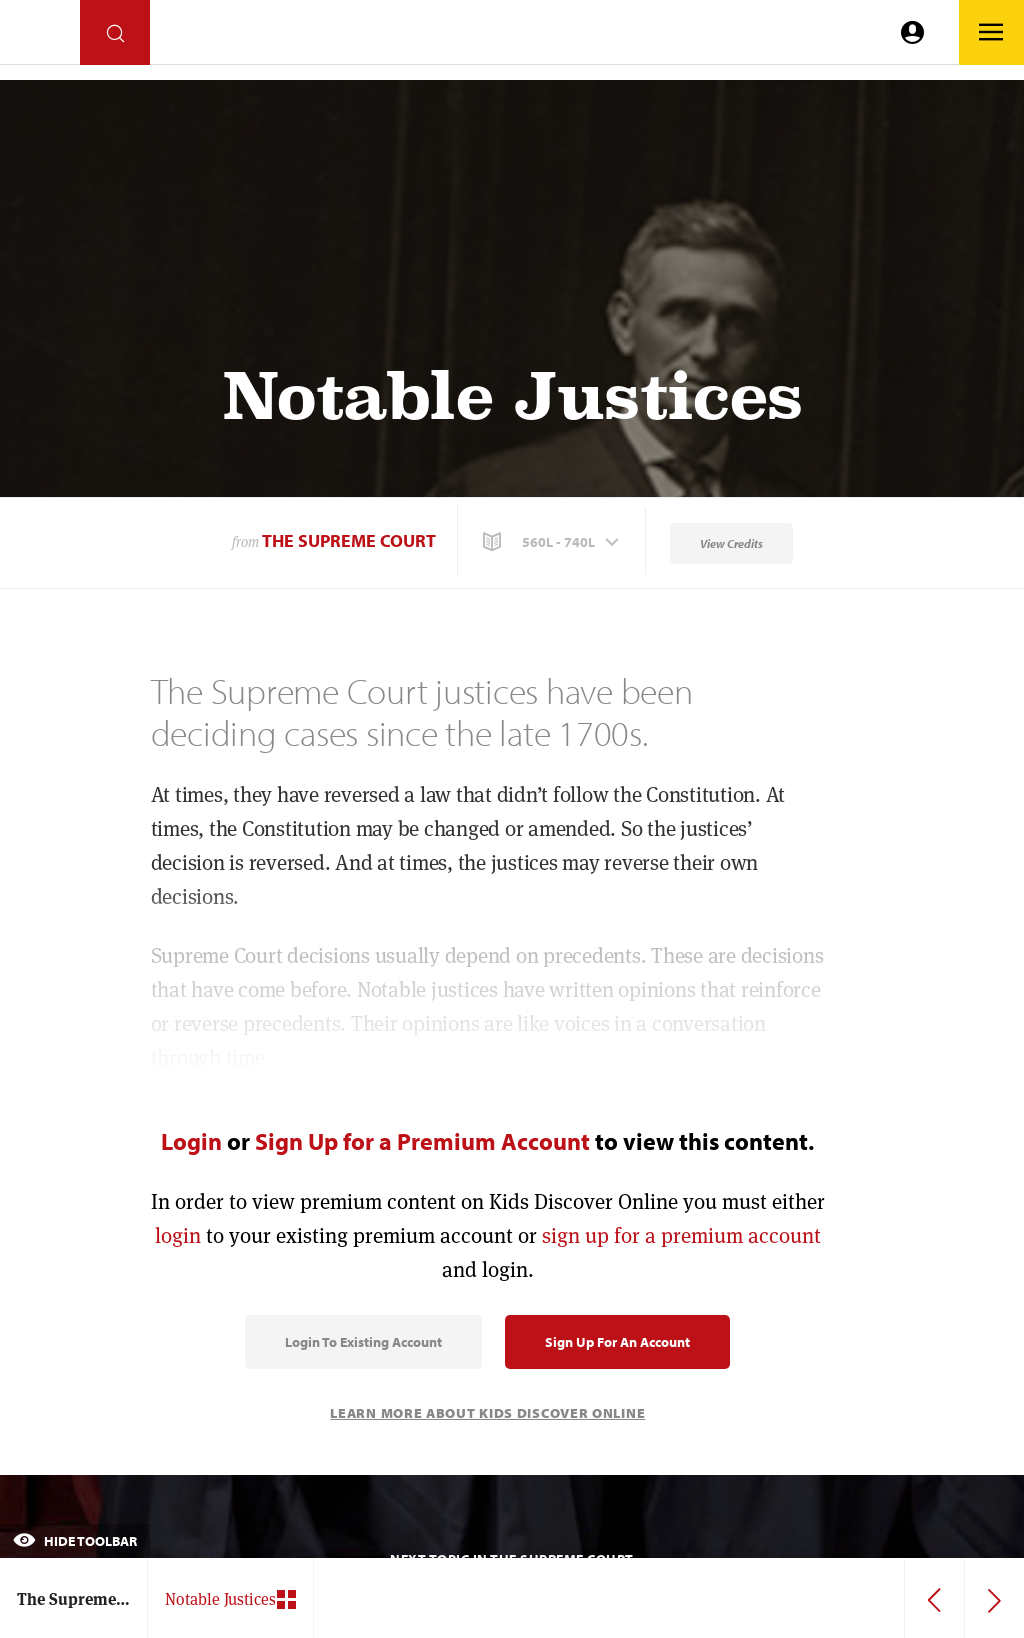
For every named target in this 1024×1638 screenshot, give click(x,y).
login (178, 1235)
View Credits (731, 543)
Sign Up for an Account (617, 1342)
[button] (553, 542)
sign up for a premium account (681, 1235)
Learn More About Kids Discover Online (487, 1413)
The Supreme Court (349, 540)
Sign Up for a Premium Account (422, 1141)
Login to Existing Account (363, 1342)
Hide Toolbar (75, 1541)
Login (191, 1141)
